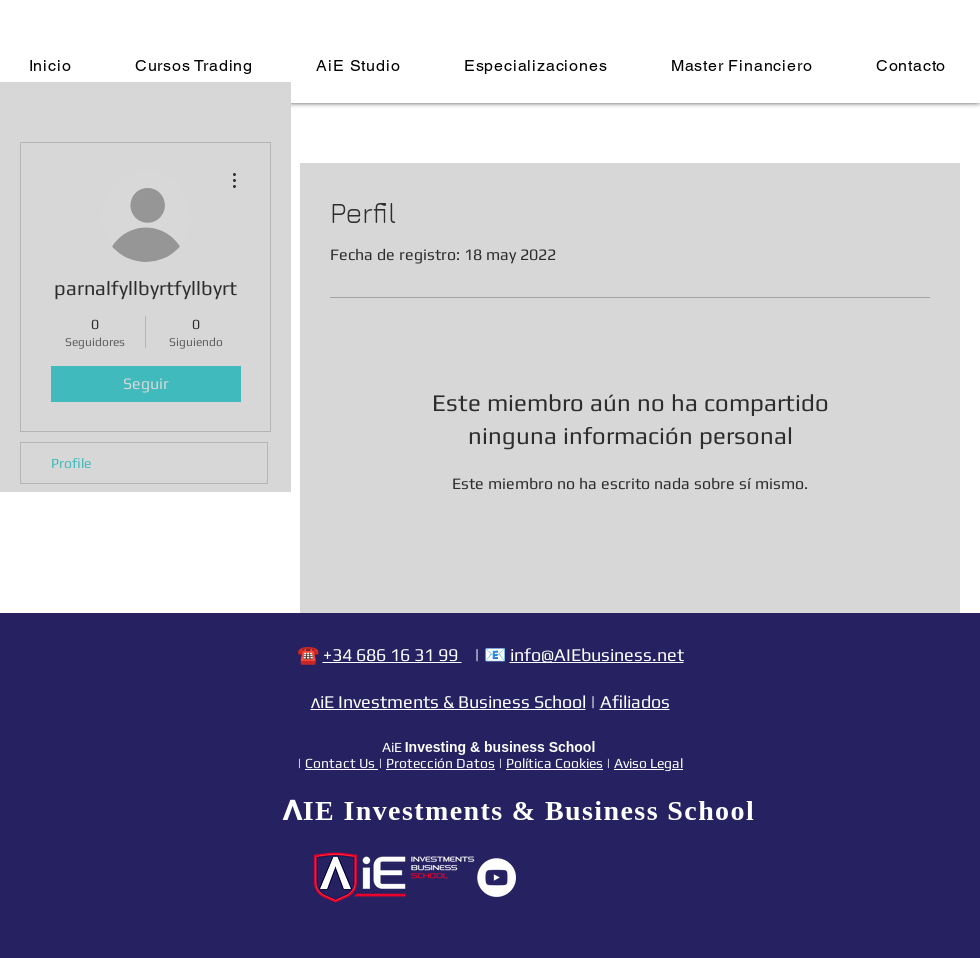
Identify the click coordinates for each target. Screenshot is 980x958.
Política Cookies (554, 763)
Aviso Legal (648, 763)
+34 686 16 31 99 (392, 654)
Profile (71, 463)
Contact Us (341, 763)
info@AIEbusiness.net (597, 654)
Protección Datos (440, 763)
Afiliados (635, 701)
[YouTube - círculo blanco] (496, 877)
